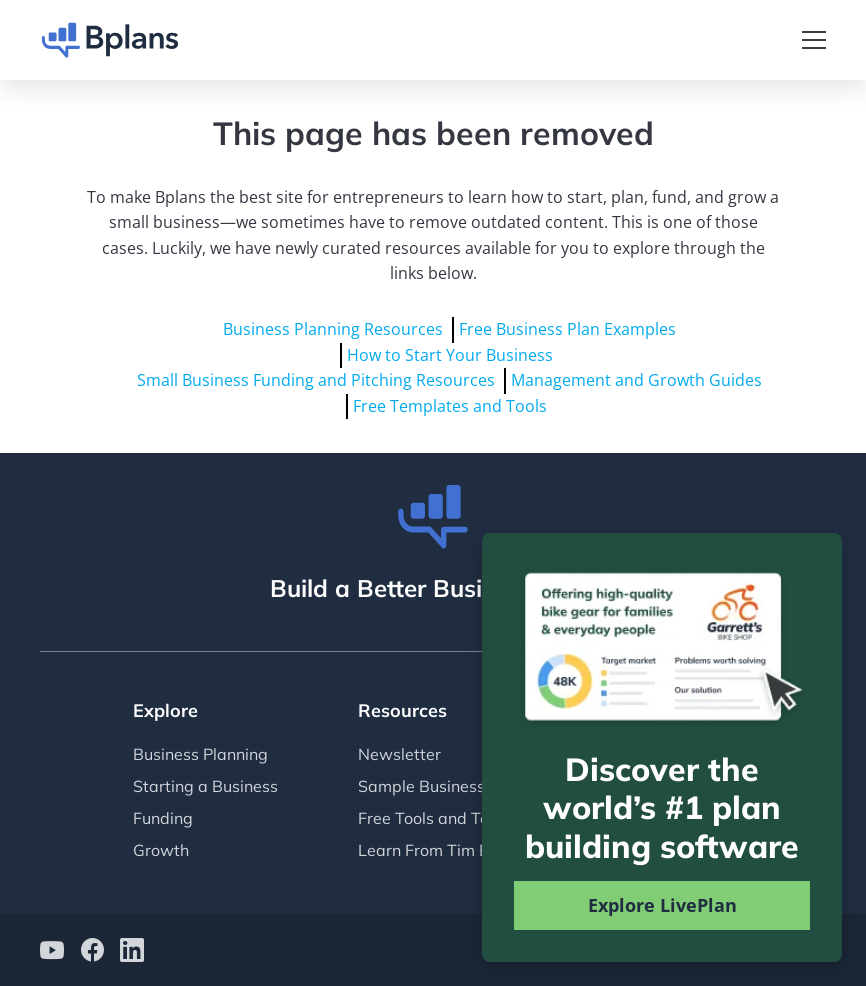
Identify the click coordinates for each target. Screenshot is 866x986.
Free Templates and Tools (450, 406)
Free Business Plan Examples (567, 329)
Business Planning (200, 754)
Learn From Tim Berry (439, 850)
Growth (161, 850)
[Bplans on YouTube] (52, 952)
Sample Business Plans (444, 786)
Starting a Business (205, 786)
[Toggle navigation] (814, 40)
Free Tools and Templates (454, 818)
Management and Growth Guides (636, 380)
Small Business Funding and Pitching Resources (316, 380)
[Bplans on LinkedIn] (132, 952)
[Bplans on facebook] (92, 952)
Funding (163, 818)
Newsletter (399, 754)
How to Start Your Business (450, 355)
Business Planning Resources (333, 329)
